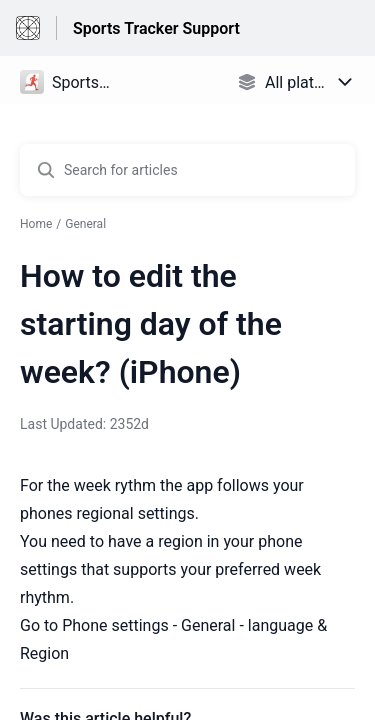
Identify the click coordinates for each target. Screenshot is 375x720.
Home (36, 224)
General (85, 224)
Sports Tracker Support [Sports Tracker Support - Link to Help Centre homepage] (156, 28)
